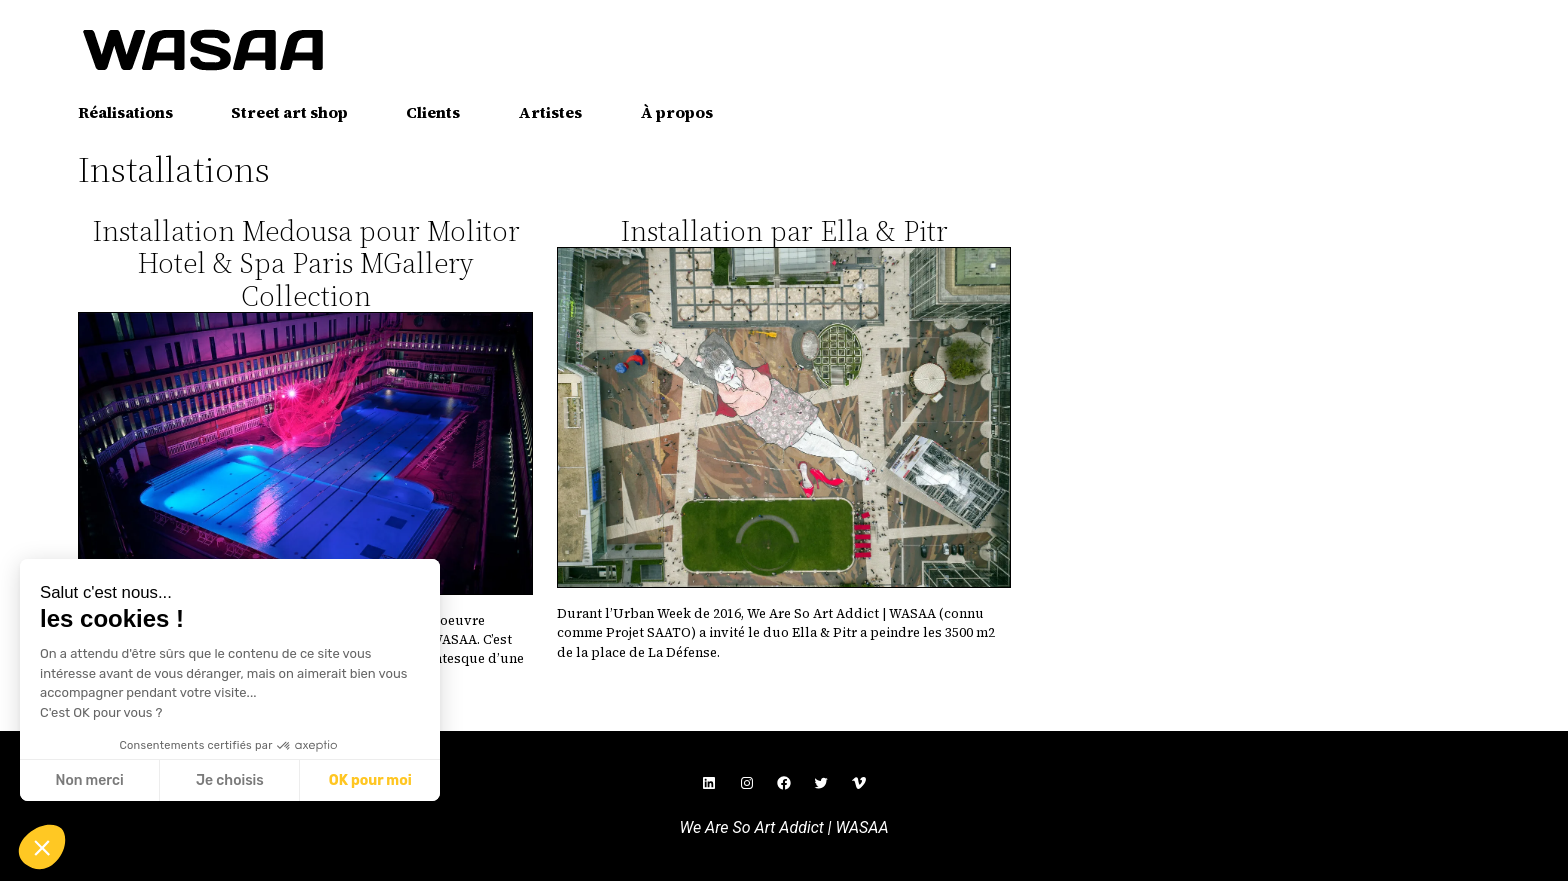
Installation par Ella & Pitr (784, 231)
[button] (42, 847)
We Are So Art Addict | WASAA (783, 827)
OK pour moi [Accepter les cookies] (370, 780)
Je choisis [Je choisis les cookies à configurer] (230, 780)
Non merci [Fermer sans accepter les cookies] (89, 780)
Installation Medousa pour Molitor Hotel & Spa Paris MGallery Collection (306, 263)
